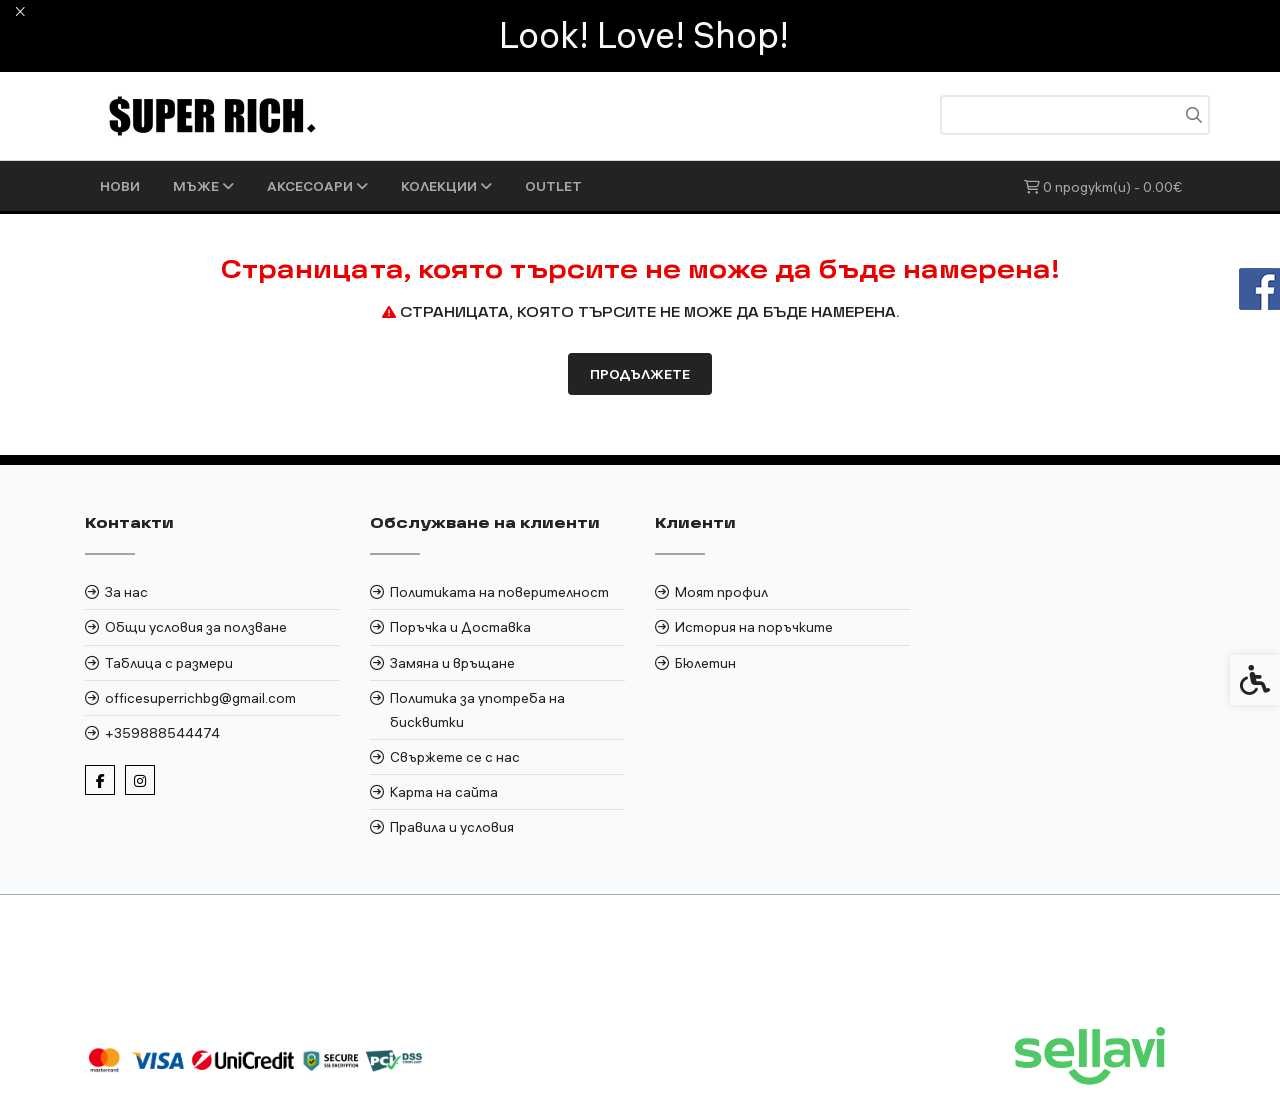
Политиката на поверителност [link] (499, 592)
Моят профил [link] (721, 592)
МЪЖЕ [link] (203, 186)
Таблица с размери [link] (169, 663)
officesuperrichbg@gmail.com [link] (200, 698)
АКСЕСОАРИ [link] (317, 186)
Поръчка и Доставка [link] (460, 627)
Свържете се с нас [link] (455, 757)
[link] (212, 115)
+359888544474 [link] (162, 733)
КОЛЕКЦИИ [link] (446, 186)
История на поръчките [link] (754, 627)
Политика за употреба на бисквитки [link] (477, 710)
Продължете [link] (640, 374)
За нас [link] (126, 592)
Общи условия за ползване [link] (196, 627)
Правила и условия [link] (452, 827)
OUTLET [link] (553, 186)
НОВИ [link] (120, 186)
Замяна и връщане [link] (452, 663)
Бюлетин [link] (705, 663)
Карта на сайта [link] (444, 792)
